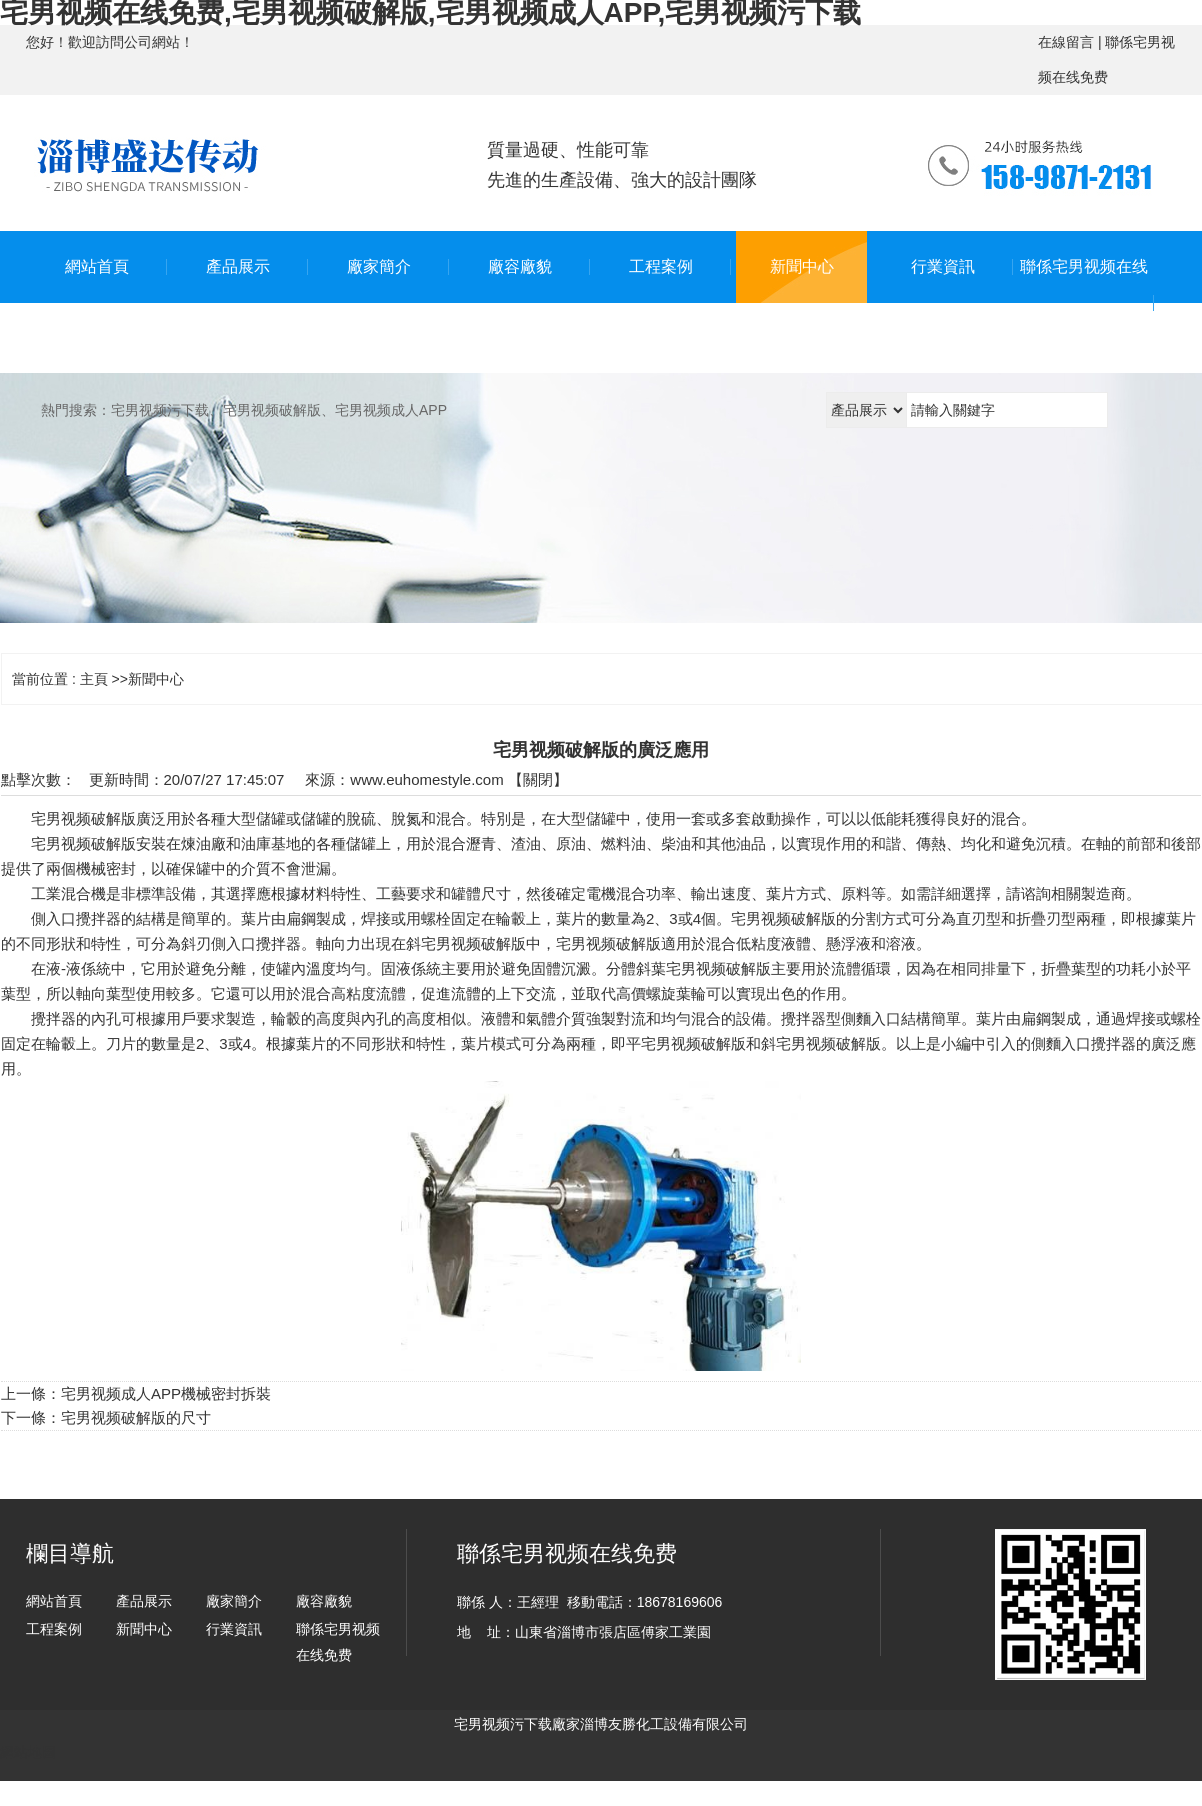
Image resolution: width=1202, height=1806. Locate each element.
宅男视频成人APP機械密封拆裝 (166, 1393)
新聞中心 (156, 679)
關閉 (538, 779)
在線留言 (1066, 42)
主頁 (94, 679)
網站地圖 (28, 1752)
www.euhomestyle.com (426, 779)
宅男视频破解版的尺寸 (136, 1417)
